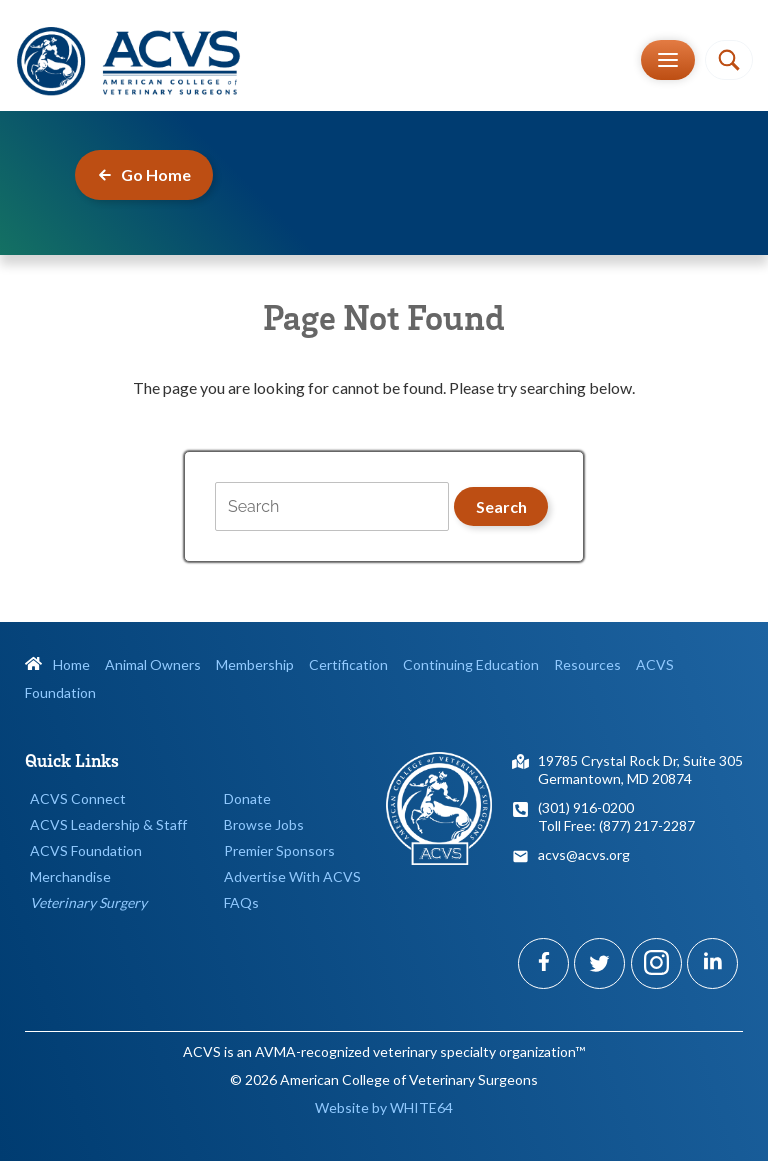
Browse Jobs (264, 824)
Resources (587, 664)
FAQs (241, 902)
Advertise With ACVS (292, 876)
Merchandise (70, 876)
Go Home (144, 174)
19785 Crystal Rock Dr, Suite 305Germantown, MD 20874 (640, 769)
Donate (247, 798)
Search (501, 506)
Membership (255, 664)
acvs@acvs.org (584, 854)
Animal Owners (153, 664)
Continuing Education (471, 664)
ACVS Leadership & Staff (108, 824)
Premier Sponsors (279, 850)
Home (57, 664)
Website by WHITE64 (384, 1107)
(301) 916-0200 (586, 807)
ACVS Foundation (86, 850)
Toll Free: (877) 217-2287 (616, 825)
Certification (348, 664)
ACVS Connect (78, 798)
